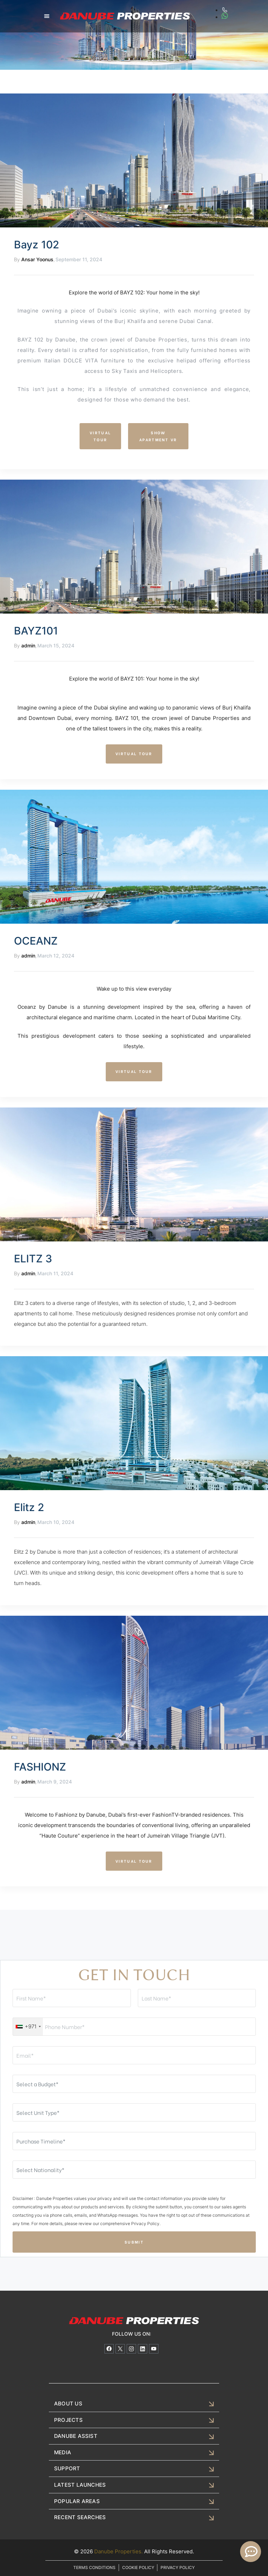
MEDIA (62, 2451)
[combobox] (28, 2026)
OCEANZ (36, 940)
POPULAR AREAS (76, 2499)
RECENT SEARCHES (79, 2516)
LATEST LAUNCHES (79, 2483)
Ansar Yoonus (37, 259)
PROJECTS (68, 2419)
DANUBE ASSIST (75, 2435)
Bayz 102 (36, 244)
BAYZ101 (36, 630)
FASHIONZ (40, 1766)
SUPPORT (67, 2467)
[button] (46, 16)
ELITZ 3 (33, 1258)
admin (28, 645)
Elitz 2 (29, 1507)
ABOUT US (68, 2403)
